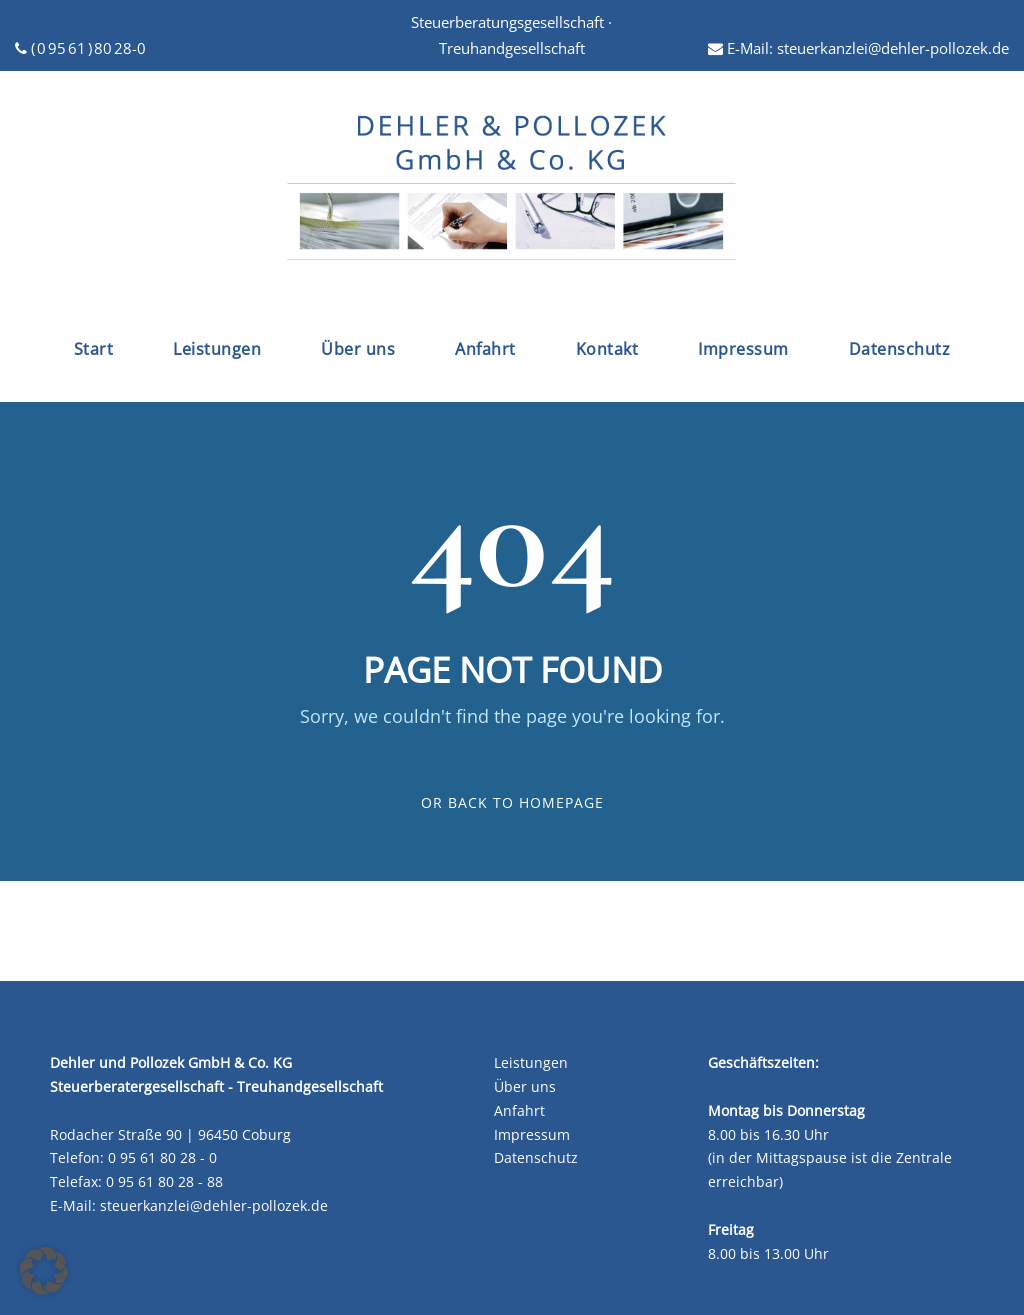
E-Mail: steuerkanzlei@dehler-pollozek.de (858, 48)
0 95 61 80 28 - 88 (164, 1181)
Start (94, 349)
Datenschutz (900, 349)
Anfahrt (485, 349)
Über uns (358, 349)
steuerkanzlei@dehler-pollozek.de (214, 1205)
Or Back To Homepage (512, 802)
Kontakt (607, 349)
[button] (44, 1271)
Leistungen (217, 349)
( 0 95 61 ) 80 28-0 (80, 48)
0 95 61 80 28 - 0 (162, 1157)
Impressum (743, 349)
